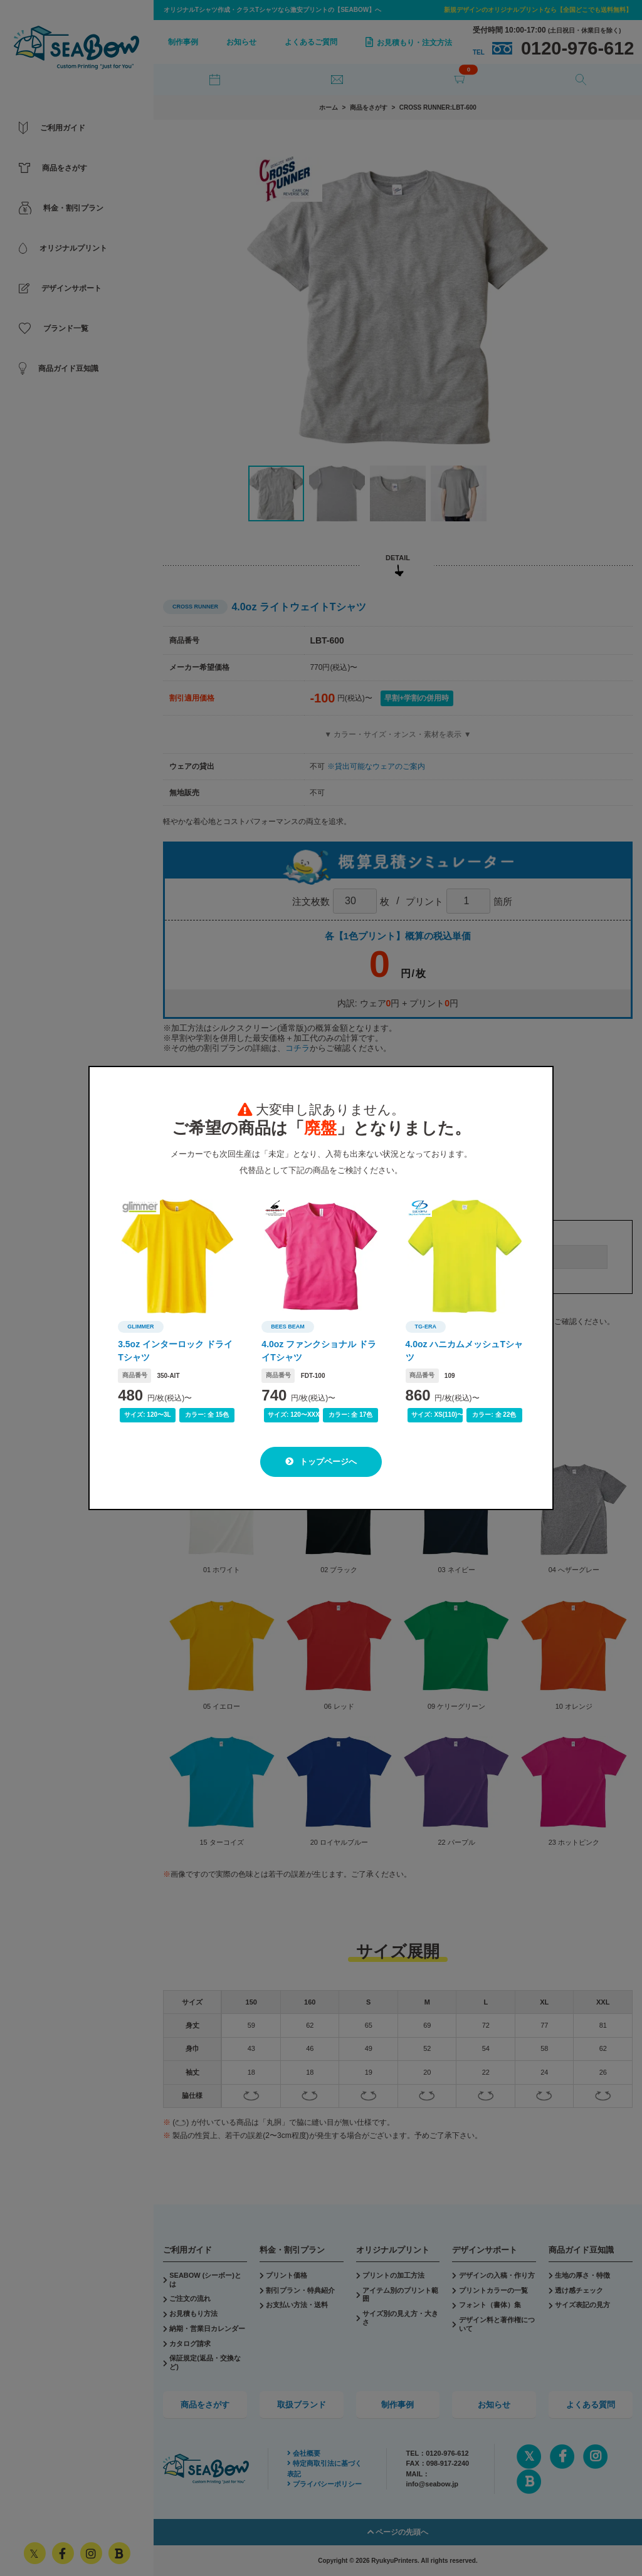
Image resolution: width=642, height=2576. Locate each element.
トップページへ (321, 1461)
